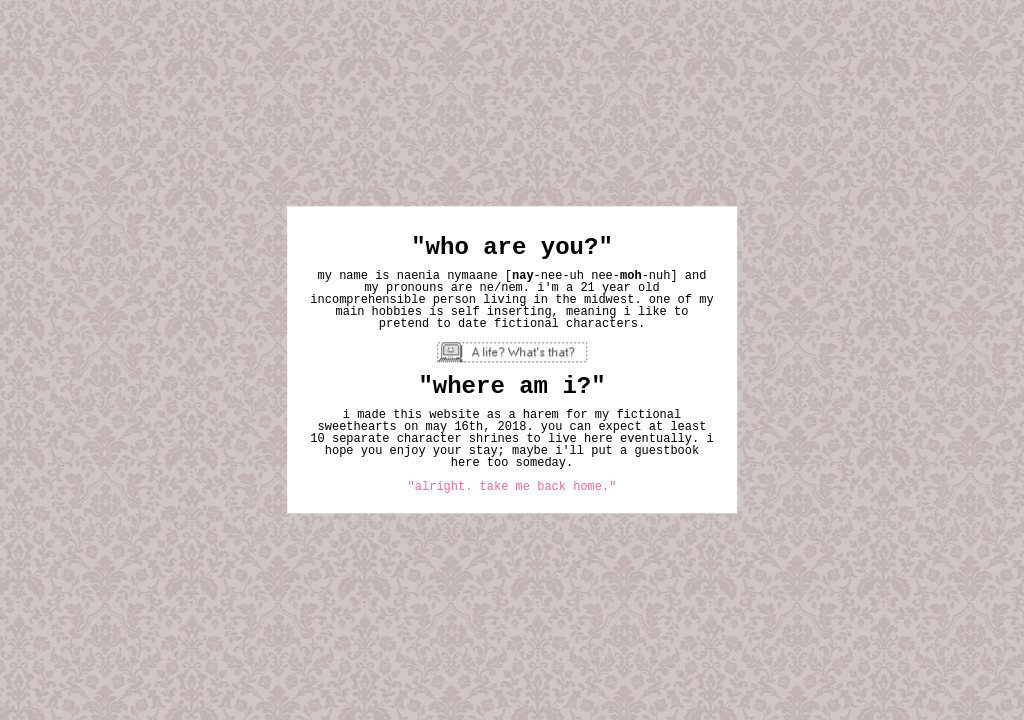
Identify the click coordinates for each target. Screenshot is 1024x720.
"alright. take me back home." (512, 488)
